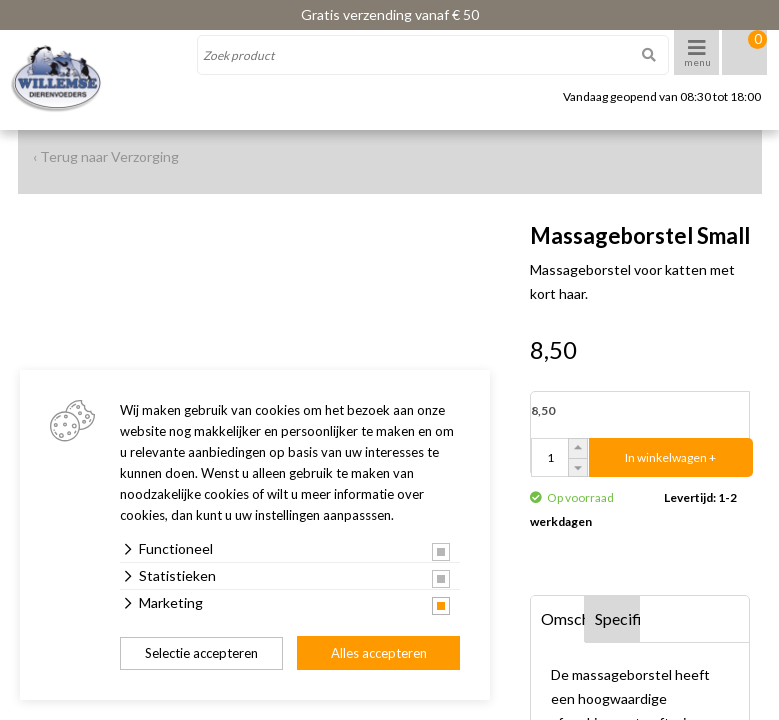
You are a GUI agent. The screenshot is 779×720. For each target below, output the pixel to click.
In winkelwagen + (670, 457)
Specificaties (617, 618)
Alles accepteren (379, 653)
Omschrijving (563, 618)
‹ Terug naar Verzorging (106, 156)
